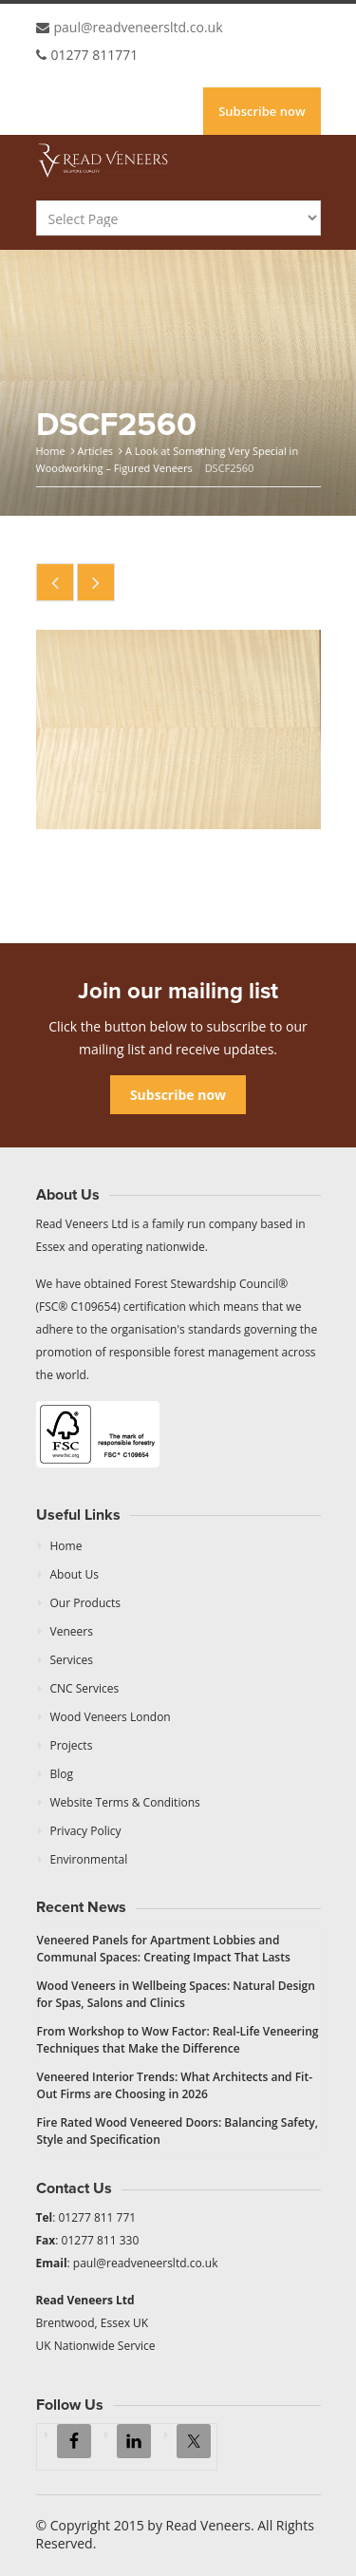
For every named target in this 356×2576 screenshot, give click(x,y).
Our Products (86, 1603)
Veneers (71, 1631)
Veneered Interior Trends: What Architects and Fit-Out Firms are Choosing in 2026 (175, 2085)
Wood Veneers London (110, 1717)
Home (51, 451)
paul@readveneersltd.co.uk (138, 27)
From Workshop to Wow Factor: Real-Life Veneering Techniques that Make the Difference (178, 2039)
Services (71, 1660)
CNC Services (85, 1688)
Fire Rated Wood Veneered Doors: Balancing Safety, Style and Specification (178, 2131)
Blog (62, 1774)
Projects (71, 1745)
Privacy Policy (86, 1831)
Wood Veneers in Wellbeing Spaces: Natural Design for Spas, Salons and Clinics (176, 1994)
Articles (95, 451)
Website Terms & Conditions (125, 1802)
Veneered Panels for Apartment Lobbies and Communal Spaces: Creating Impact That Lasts (163, 1948)
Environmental (89, 1859)
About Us (74, 1574)
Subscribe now (261, 111)
